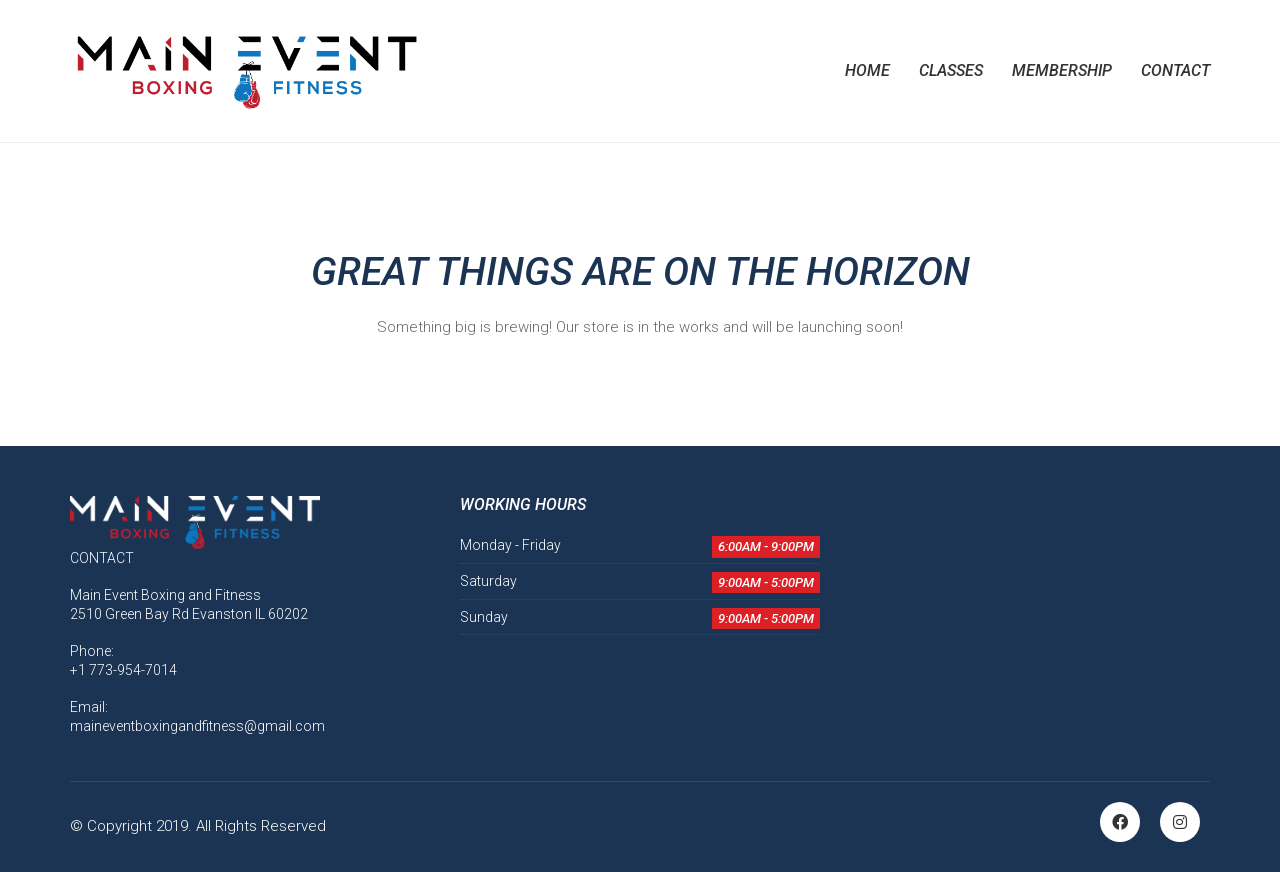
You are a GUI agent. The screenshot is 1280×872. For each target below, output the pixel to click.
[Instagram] (1180, 822)
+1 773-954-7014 (123, 670)
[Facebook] (1120, 822)
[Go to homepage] (245, 71)
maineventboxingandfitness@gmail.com (197, 726)
